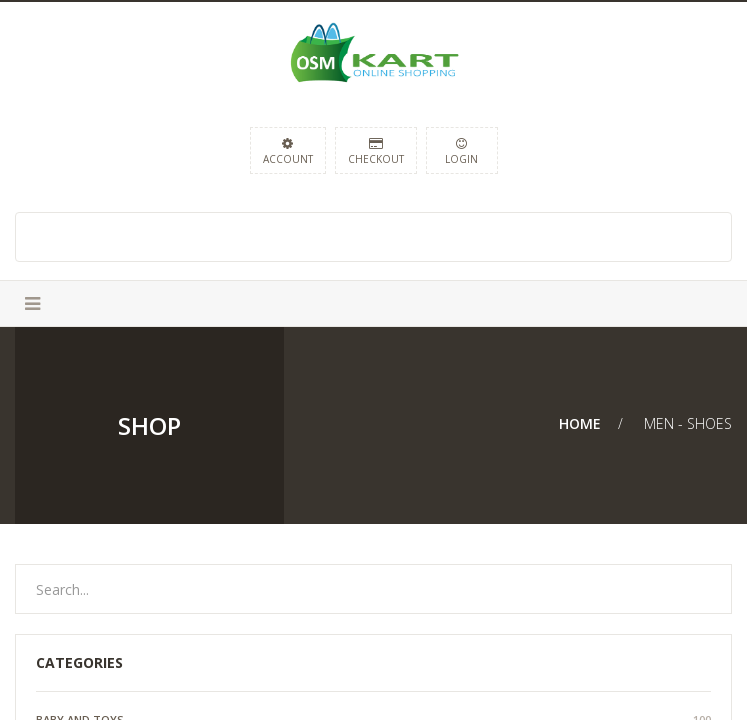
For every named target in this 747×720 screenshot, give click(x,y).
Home (580, 423)
